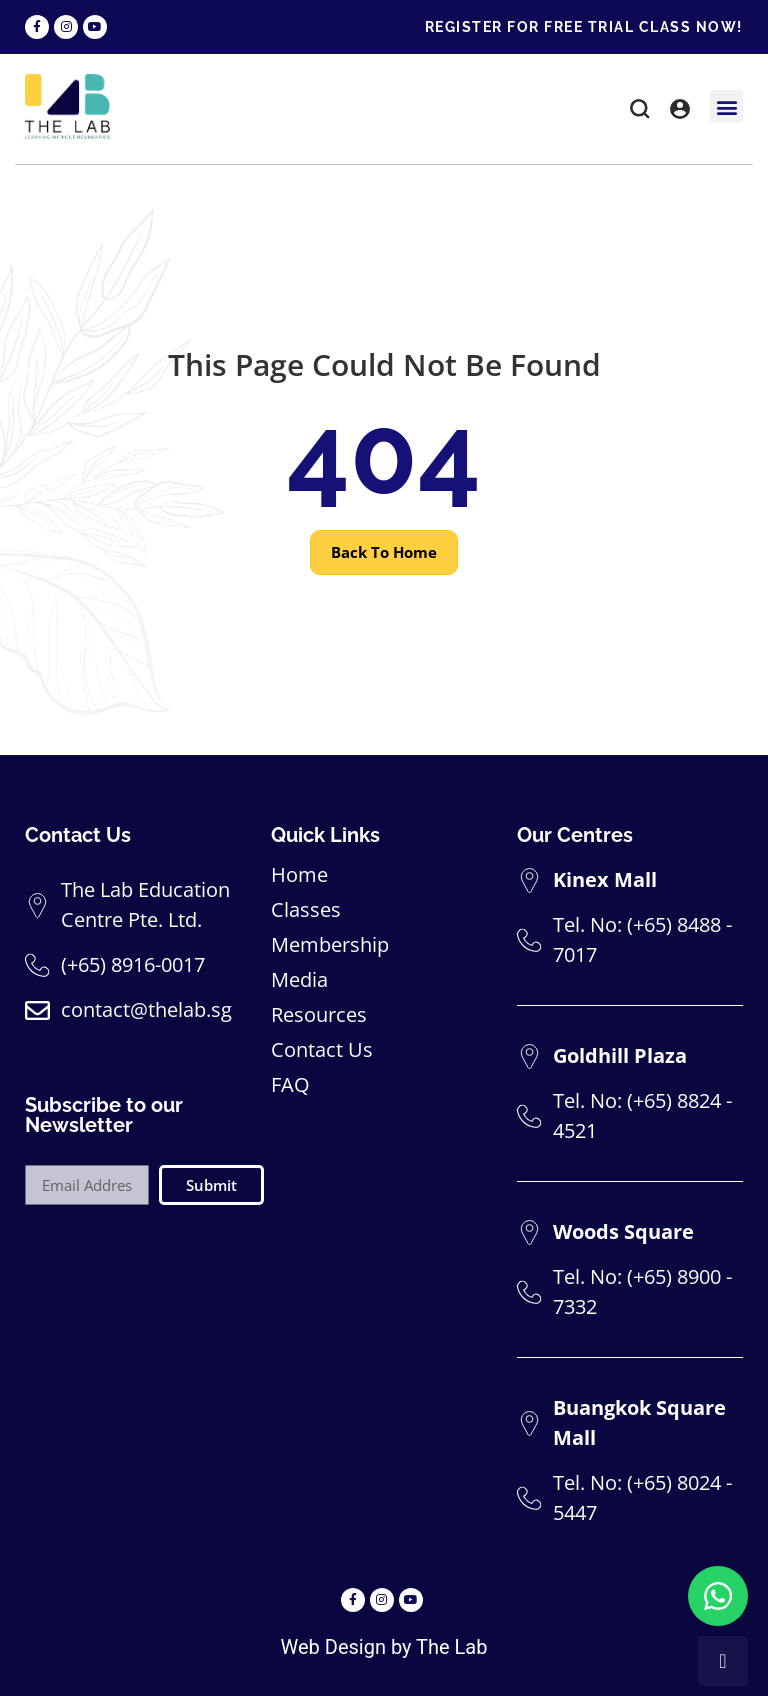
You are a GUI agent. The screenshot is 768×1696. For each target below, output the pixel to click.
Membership (330, 945)
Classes (306, 910)
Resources (319, 1015)
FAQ (290, 1085)
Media (299, 980)
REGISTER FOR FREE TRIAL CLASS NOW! (584, 27)
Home (299, 875)
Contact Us (322, 1050)
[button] (640, 112)
